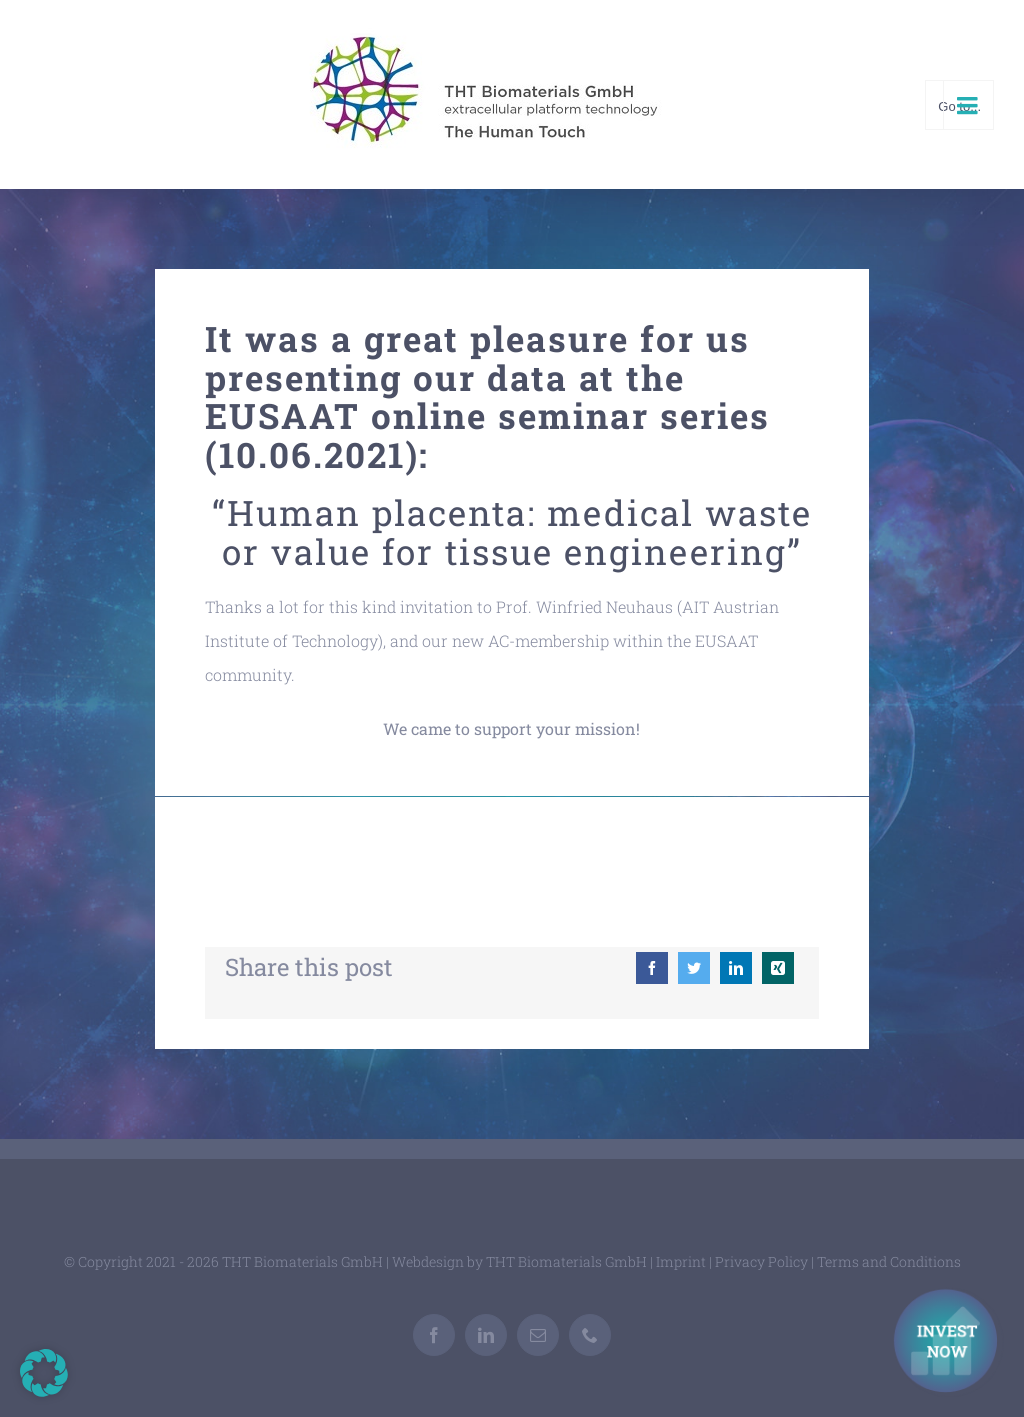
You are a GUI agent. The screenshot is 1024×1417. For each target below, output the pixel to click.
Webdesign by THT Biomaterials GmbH (519, 1261)
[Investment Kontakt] (949, 1342)
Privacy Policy (761, 1261)
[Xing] (778, 968)
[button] (44, 1373)
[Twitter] (694, 968)
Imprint (681, 1261)
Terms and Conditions (889, 1261)
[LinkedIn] (736, 968)
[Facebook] (652, 968)
